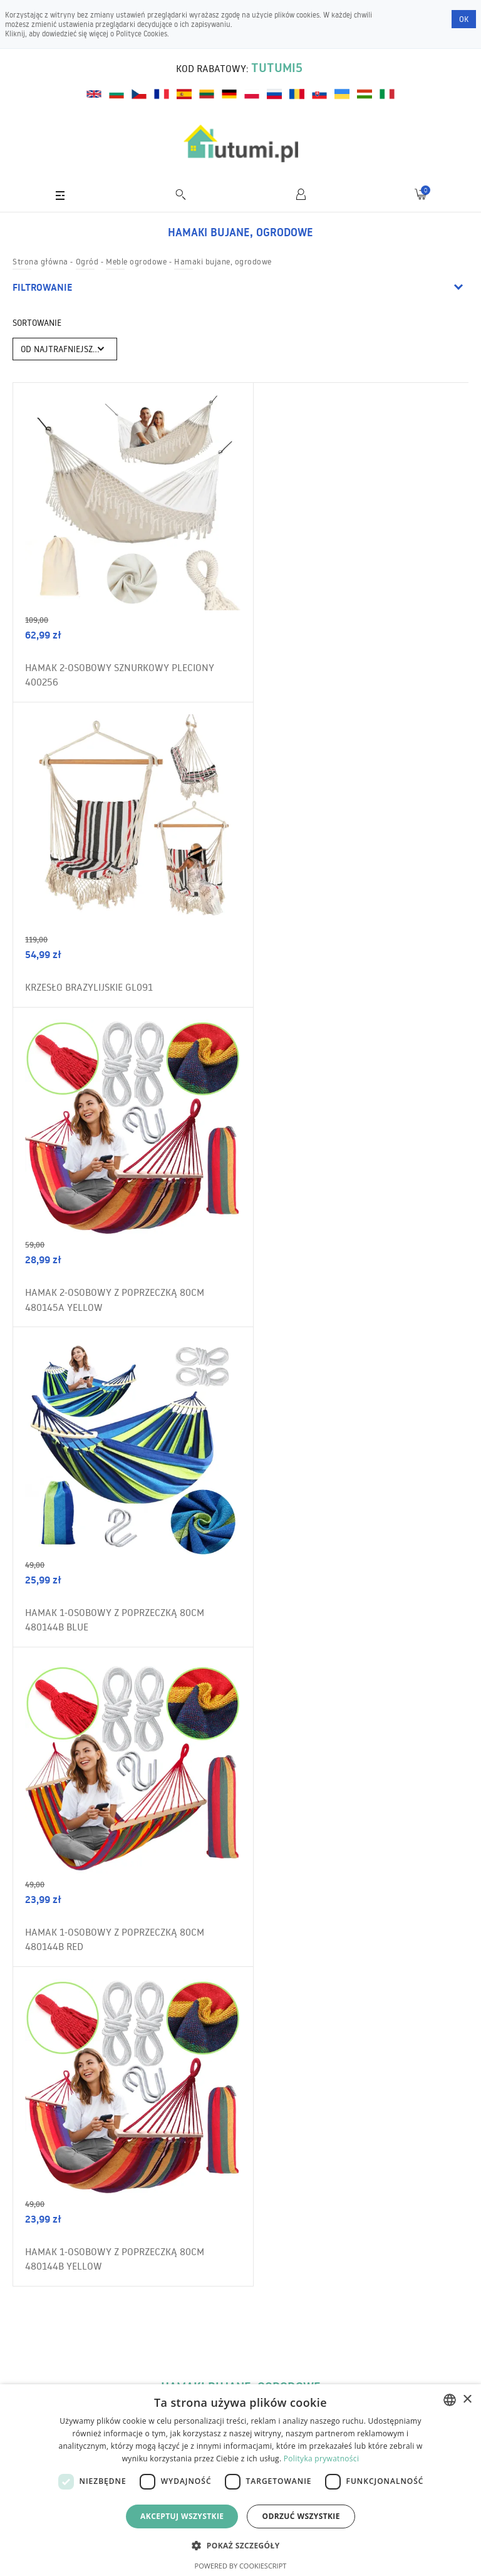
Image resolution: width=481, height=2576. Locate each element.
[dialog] (240, 2480)
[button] (240, 2545)
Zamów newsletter (412, 2064)
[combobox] (449, 2400)
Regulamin (43, 2308)
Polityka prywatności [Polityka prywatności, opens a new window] (321, 2458)
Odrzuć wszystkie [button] (300, 2516)
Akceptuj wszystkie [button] (182, 2516)
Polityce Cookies (141, 33)
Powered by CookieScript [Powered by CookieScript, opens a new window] (241, 2565)
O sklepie (40, 2332)
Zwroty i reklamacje (59, 2380)
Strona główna (40, 261)
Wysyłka (39, 2356)
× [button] (467, 2399)
